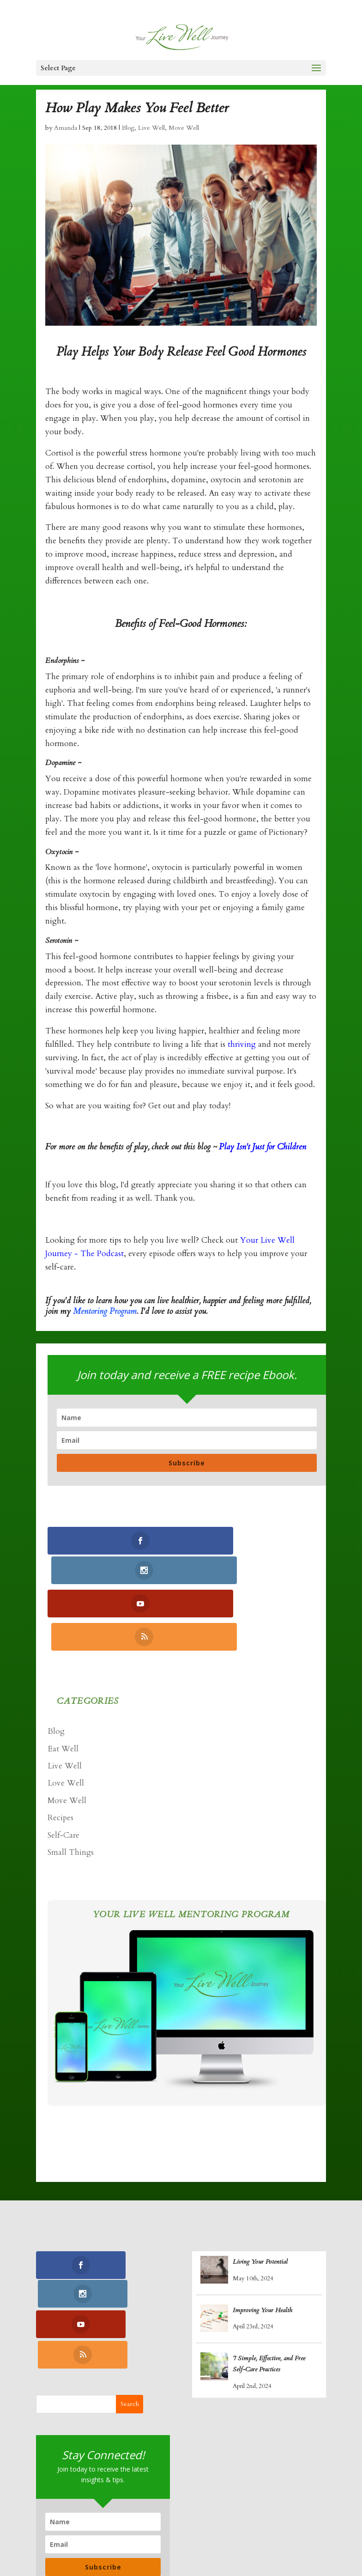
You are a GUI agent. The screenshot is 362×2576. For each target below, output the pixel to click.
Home (53, 2526)
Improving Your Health (262, 2247)
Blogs (258, 2526)
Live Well (151, 127)
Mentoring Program (105, 1311)
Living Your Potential (260, 2198)
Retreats (138, 2540)
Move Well (184, 127)
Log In (217, 2540)
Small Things (71, 1789)
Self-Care (63, 1772)
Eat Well (63, 1685)
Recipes (60, 1755)
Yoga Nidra (177, 2526)
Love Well (66, 1720)
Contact (179, 2540)
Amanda (65, 127)
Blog (128, 127)
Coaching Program (110, 2526)
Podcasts (295, 2526)
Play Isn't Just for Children (262, 1147)
